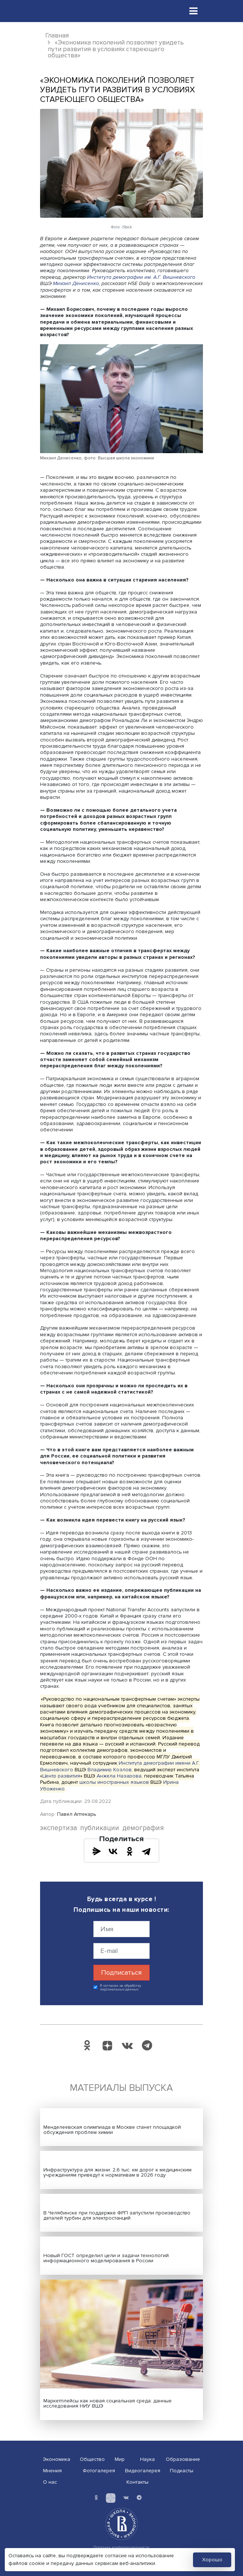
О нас (50, 2482)
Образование (183, 2459)
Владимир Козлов (109, 1769)
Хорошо (212, 2560)
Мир (120, 2459)
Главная (57, 35)
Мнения (52, 2471)
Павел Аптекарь (76, 1814)
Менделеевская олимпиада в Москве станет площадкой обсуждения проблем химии (112, 2129)
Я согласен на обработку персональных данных (121, 1988)
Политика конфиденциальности (121, 2547)
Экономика (56, 2459)
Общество (92, 2459)
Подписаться (121, 1972)
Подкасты (181, 2471)
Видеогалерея (142, 2471)
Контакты (137, 2482)
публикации (99, 1828)
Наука (147, 2459)
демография (143, 1828)
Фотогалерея (99, 2471)
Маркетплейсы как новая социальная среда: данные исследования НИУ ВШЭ (107, 2403)
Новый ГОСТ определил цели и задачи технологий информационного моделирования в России (106, 2258)
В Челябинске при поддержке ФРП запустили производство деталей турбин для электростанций (116, 2215)
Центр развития (61, 1776)
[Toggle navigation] (193, 11)
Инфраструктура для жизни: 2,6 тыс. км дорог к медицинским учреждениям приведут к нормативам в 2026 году (117, 2172)
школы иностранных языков (114, 1782)
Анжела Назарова (119, 1776)
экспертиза (58, 1828)
